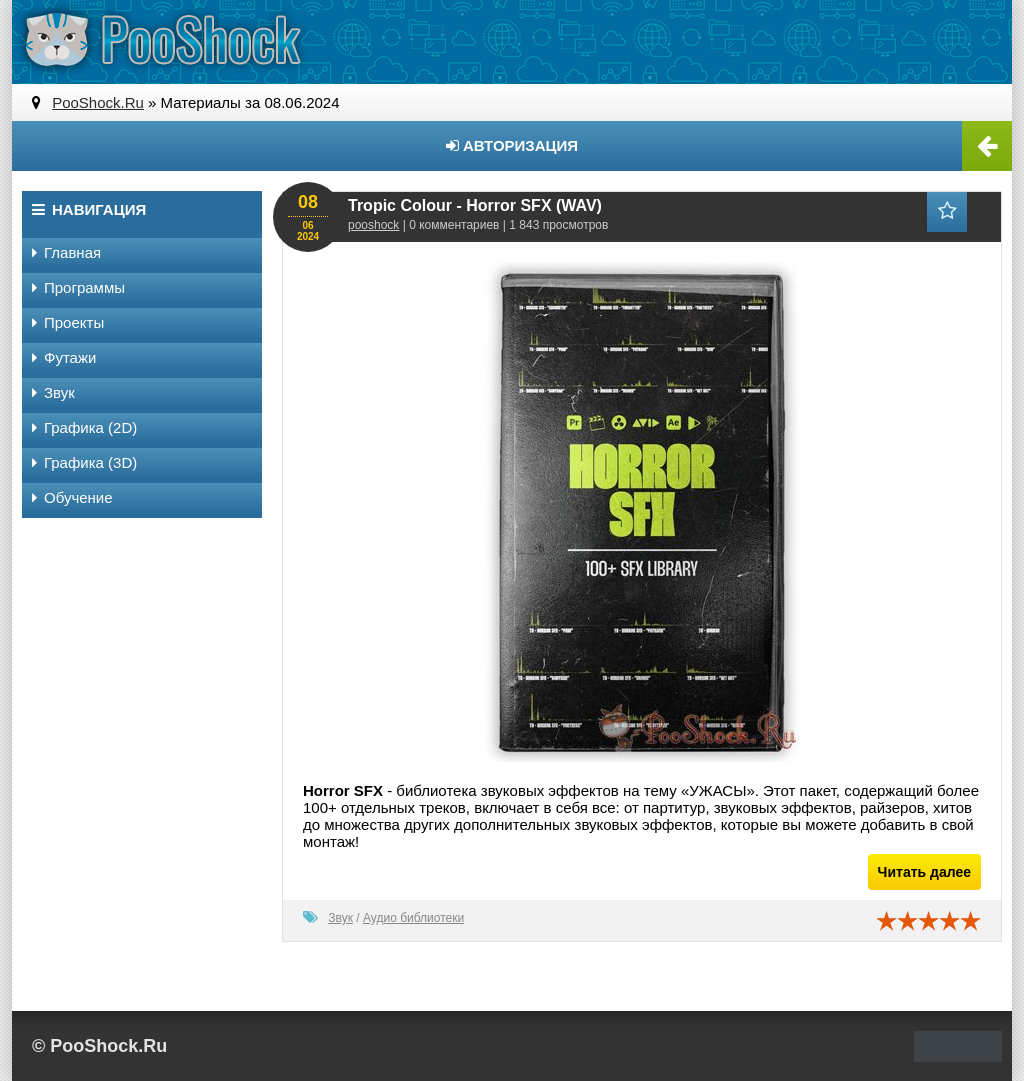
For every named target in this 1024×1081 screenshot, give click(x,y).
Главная (66, 252)
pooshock (373, 225)
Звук (340, 918)
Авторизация (512, 145)
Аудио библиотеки (413, 918)
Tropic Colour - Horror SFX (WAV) (475, 205)
